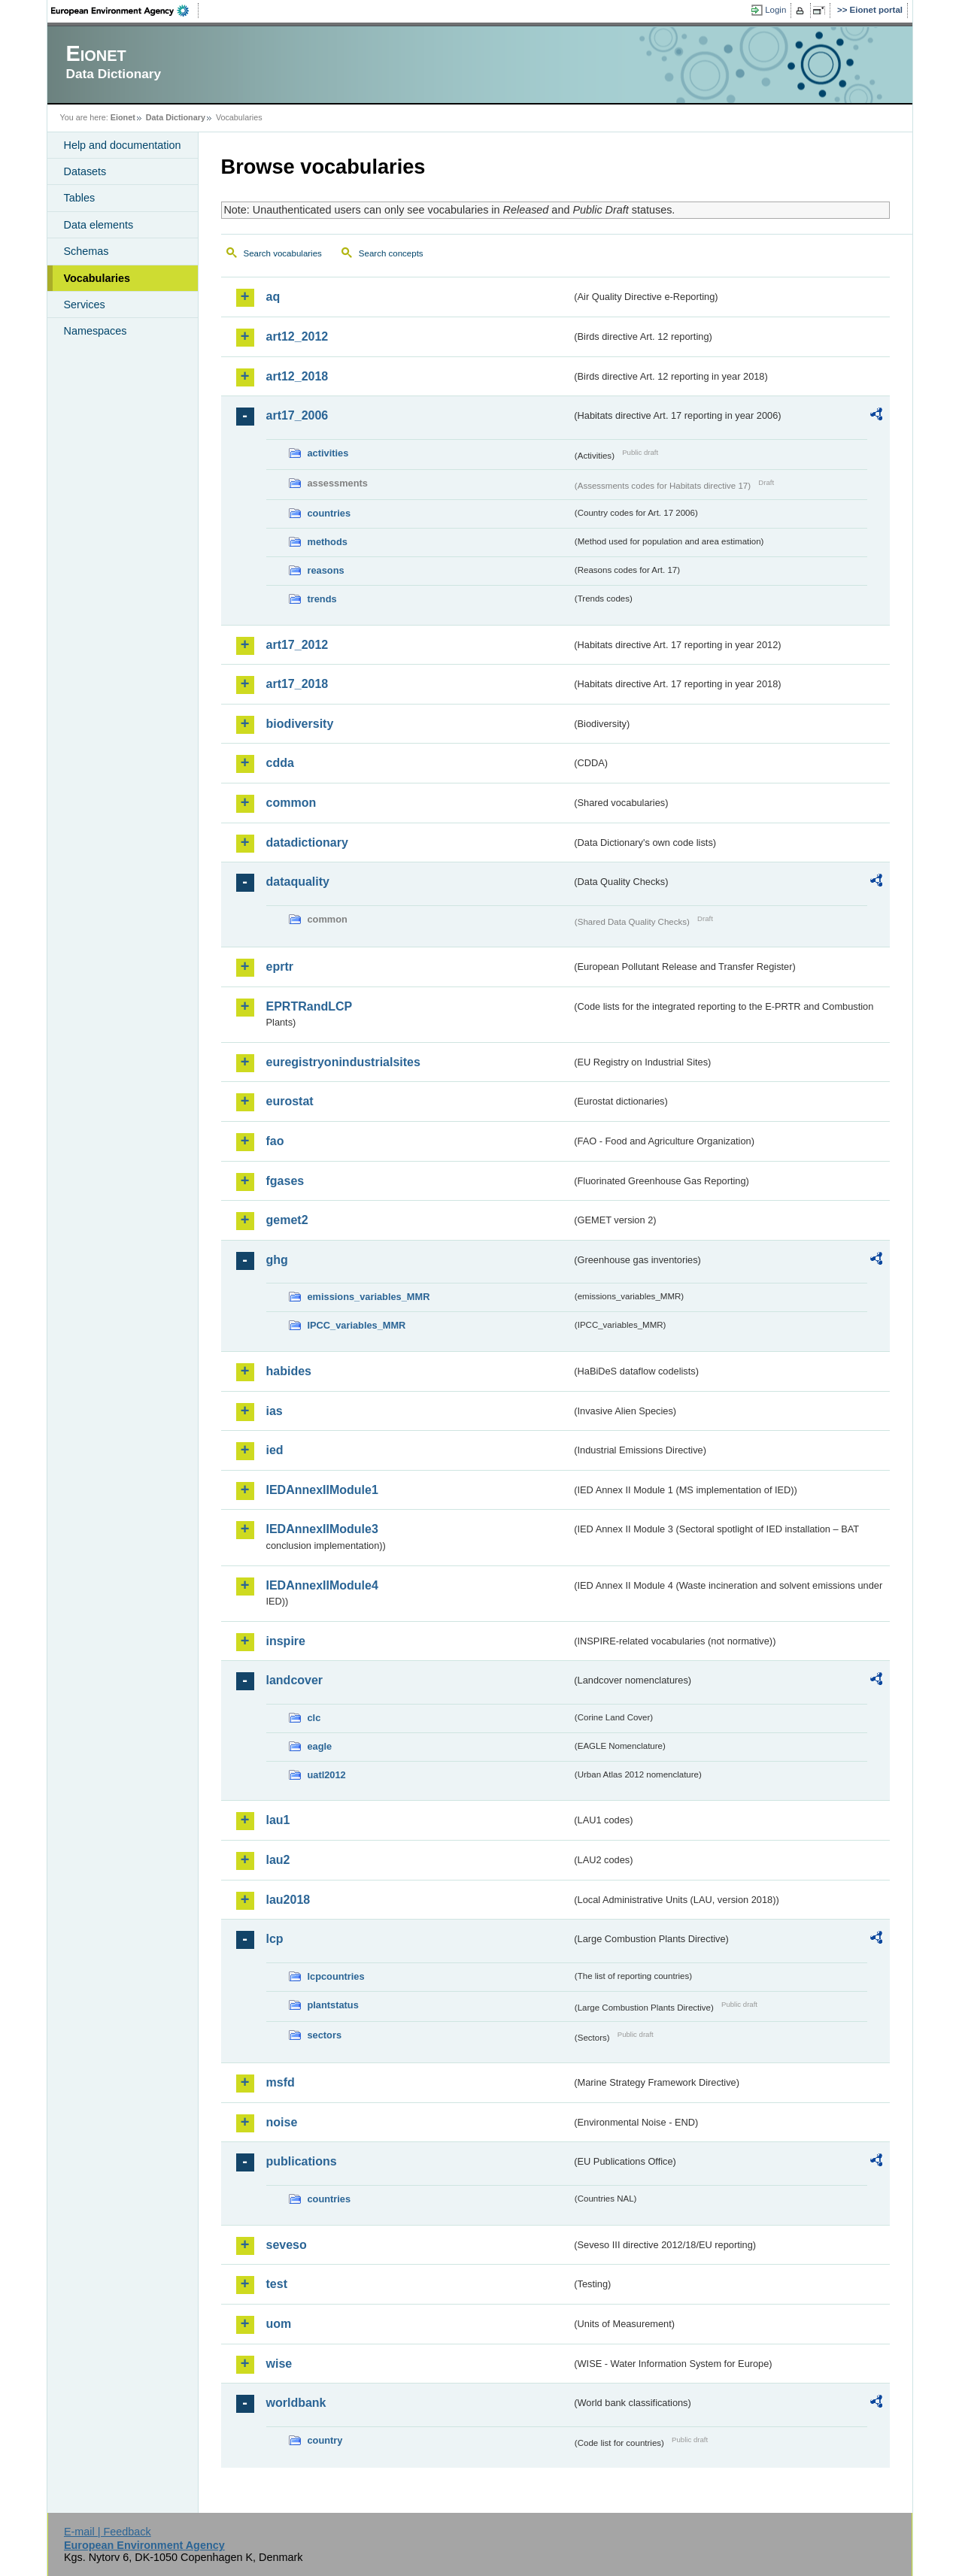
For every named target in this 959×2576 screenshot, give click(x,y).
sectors (325, 2035)
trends (322, 599)
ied (275, 1450)
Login (775, 9)
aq (273, 296)
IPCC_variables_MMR (357, 1325)
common (291, 802)
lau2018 (288, 1899)
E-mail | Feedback (107, 2532)
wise (279, 2363)
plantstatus (333, 2005)
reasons (326, 570)
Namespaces (95, 331)
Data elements (99, 225)
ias (274, 1411)
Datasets (85, 171)
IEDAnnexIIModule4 (322, 1585)
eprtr (279, 966)
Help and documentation (122, 145)
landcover (294, 1680)
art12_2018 (297, 376)
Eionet (123, 117)
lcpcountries (336, 1976)
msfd (280, 2082)
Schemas (86, 251)
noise (282, 2122)
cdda (280, 762)
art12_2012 (297, 336)
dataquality (297, 881)
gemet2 (287, 1220)
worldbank (296, 2402)
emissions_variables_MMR (369, 1296)
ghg (277, 1259)
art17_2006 (297, 415)
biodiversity (300, 723)
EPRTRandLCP (309, 1006)
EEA (125, 10)
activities (328, 453)
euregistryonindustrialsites (343, 1062)
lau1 (278, 1820)
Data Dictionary (175, 117)
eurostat (290, 1101)
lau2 (278, 1859)
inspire (285, 1641)
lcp (275, 1938)
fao (275, 1141)
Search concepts (391, 253)
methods (327, 541)
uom (279, 2323)
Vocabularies (97, 278)
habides (288, 1371)
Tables (80, 198)
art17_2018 (297, 683)
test (276, 2283)
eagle (320, 1746)
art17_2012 (297, 644)
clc (314, 1717)
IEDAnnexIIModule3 (322, 1529)
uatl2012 (327, 1774)
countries (329, 513)
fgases (285, 1180)
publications (301, 2161)
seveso (286, 2244)
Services (84, 305)
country (325, 2440)
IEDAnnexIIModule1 (322, 1489)
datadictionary (307, 842)
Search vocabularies (283, 253)
